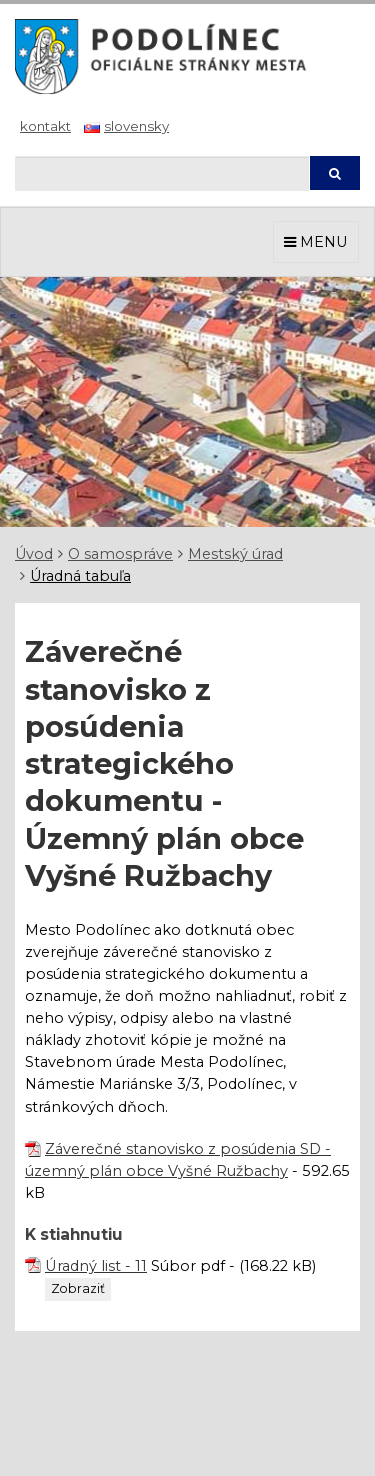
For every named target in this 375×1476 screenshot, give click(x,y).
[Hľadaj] (162, 173)
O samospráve (120, 554)
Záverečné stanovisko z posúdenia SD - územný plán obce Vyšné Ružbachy (178, 1160)
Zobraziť (78, 1288)
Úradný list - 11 (96, 1266)
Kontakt (45, 126)
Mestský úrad (235, 554)
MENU (316, 242)
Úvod (34, 554)
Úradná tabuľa (80, 576)
